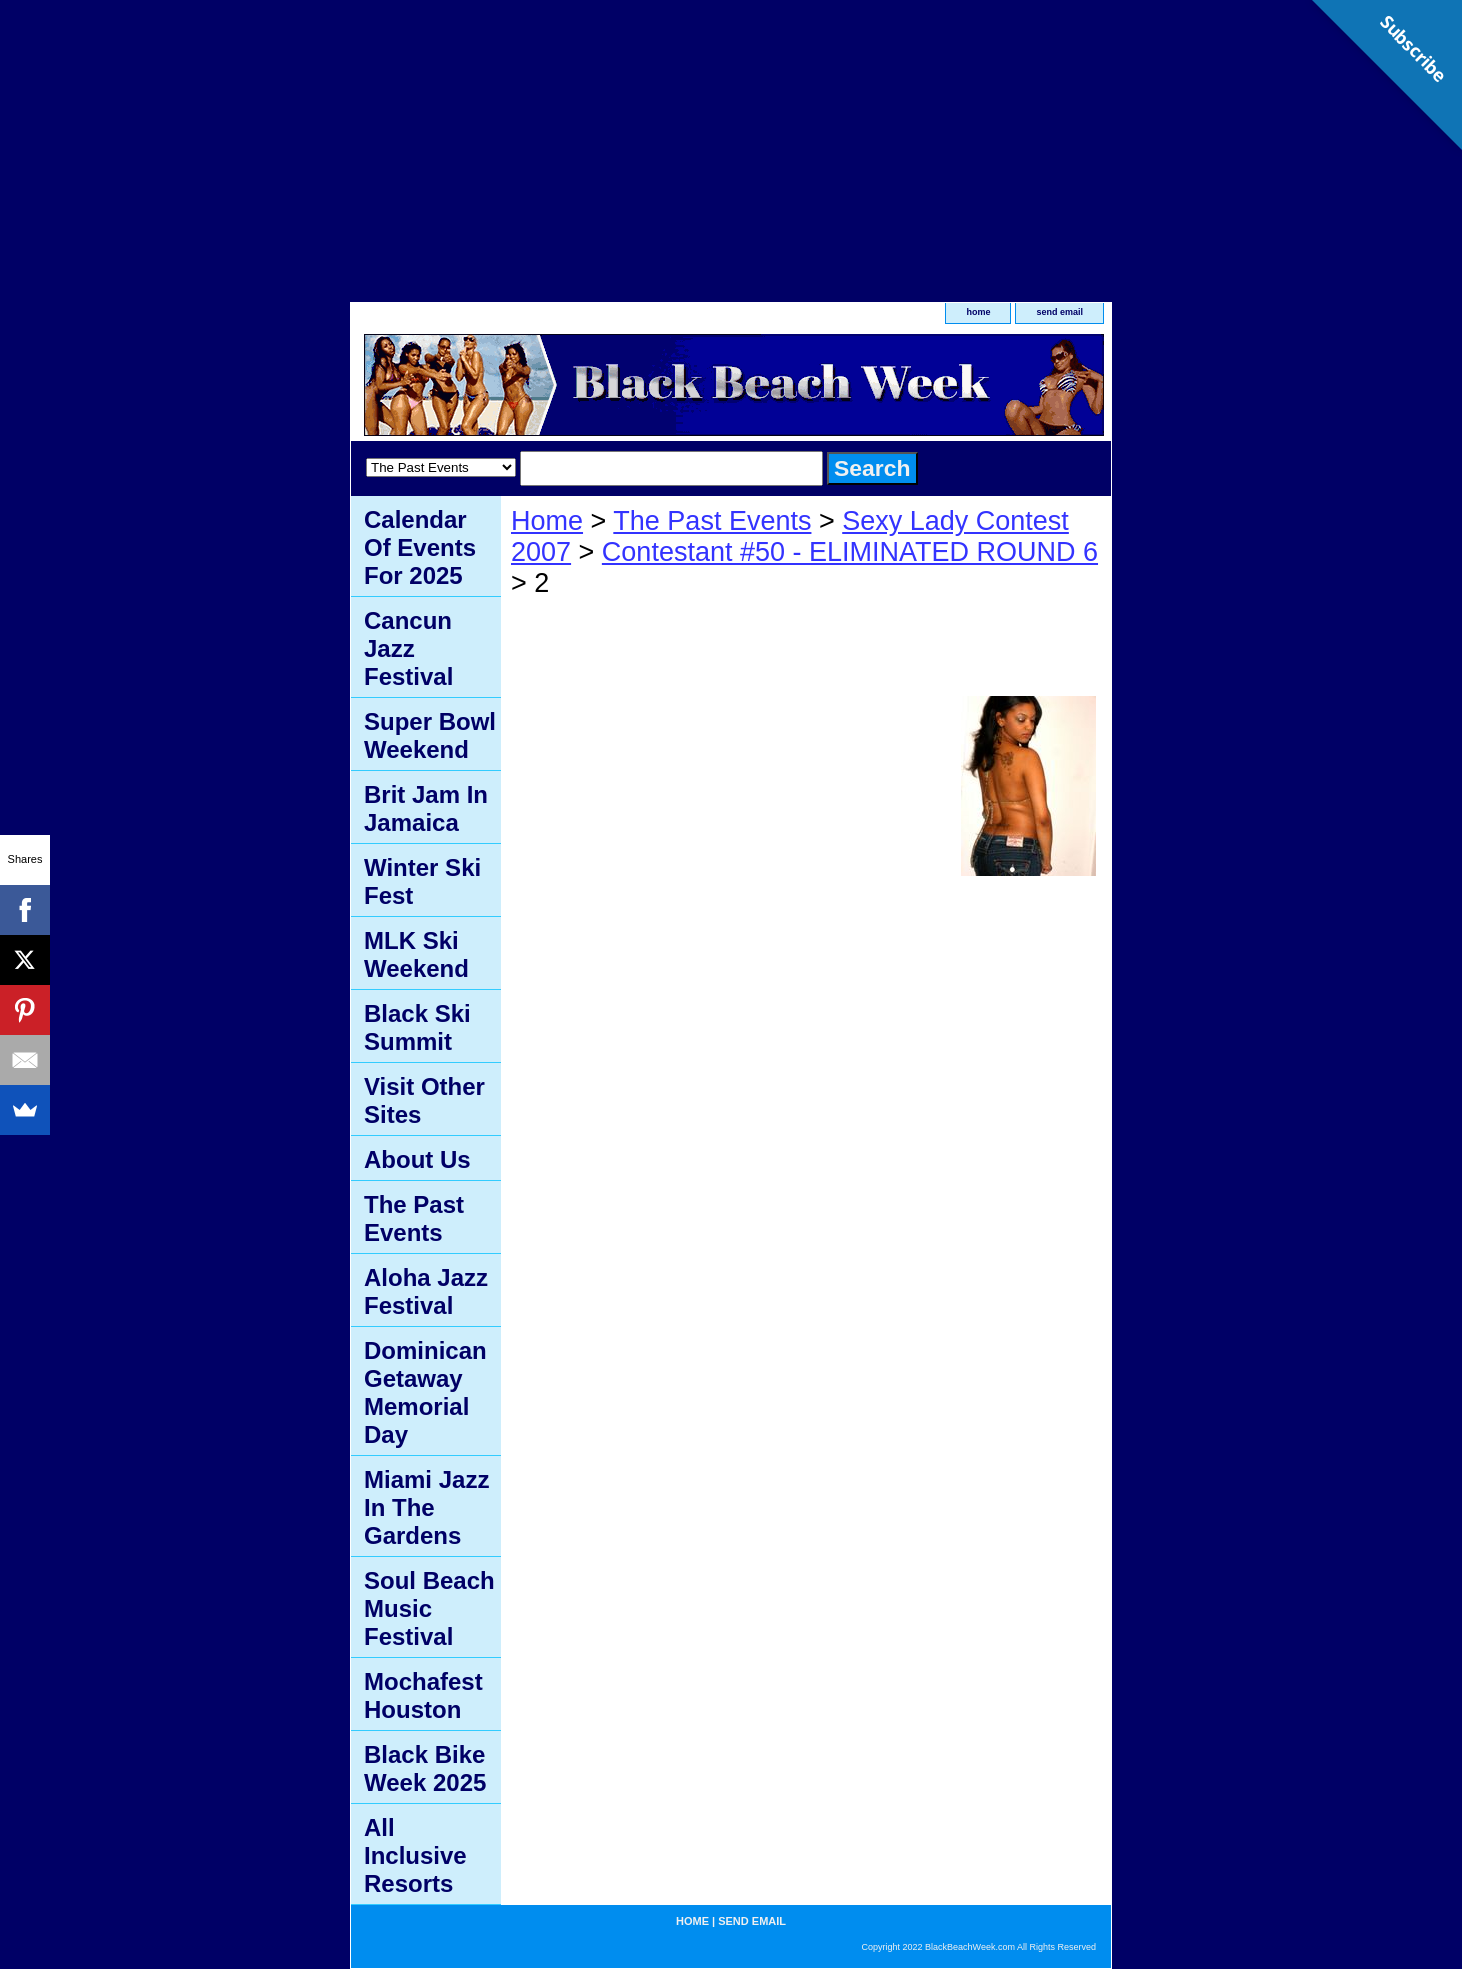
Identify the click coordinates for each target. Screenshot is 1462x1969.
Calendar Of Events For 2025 (420, 547)
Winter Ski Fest (422, 881)
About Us (417, 1159)
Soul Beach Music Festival (429, 1608)
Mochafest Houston (423, 1695)
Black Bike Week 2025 (425, 1768)
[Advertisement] (731, 140)
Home (547, 521)
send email (1059, 312)
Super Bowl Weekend (430, 735)
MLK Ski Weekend (416, 954)
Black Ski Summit (417, 1027)
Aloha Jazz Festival (426, 1291)
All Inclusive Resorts (415, 1855)
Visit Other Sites (424, 1100)
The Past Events (712, 521)
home (978, 312)
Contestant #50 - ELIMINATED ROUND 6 (850, 552)
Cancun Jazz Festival (408, 648)
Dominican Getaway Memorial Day (425, 1392)
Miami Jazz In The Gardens (426, 1507)
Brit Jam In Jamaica (426, 808)
